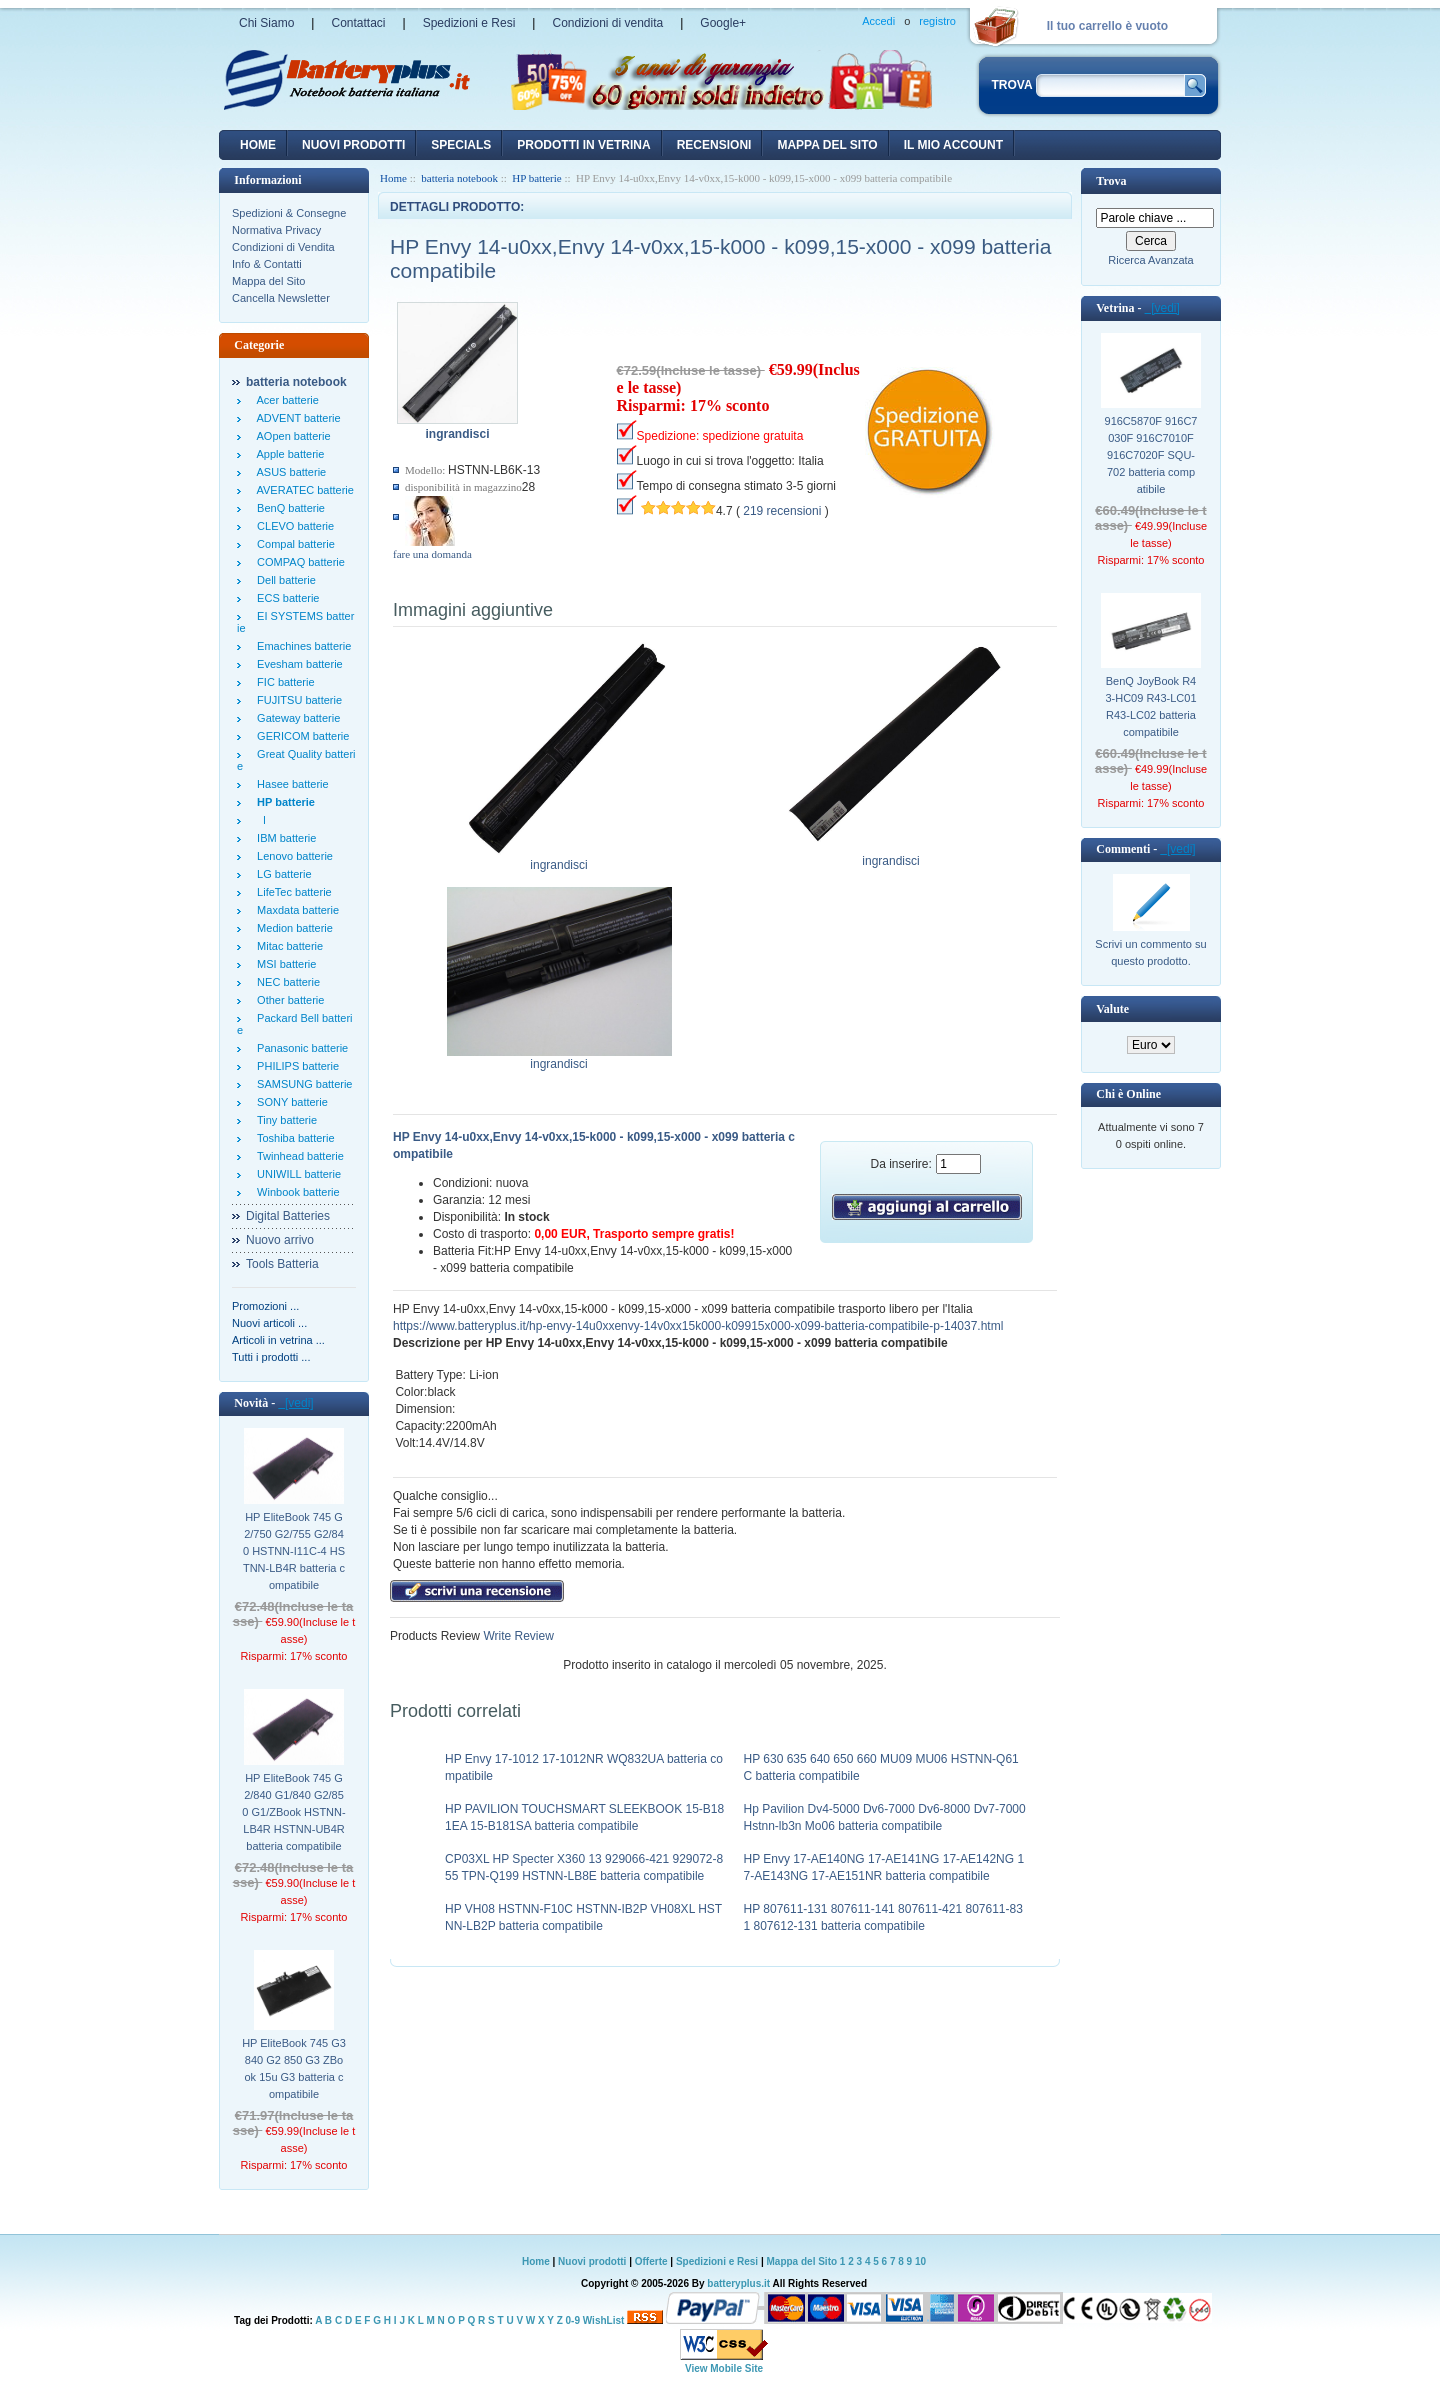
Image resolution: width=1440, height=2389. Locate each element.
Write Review (517, 1636)
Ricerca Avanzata (1150, 260)
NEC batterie (285, 982)
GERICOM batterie (300, 736)
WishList (604, 2320)
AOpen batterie (291, 436)
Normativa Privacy (276, 230)
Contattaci (358, 23)
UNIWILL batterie (296, 1174)
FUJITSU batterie (296, 700)
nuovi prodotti (353, 145)
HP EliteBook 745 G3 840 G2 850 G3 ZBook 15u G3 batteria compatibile (294, 2068)
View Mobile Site (724, 2368)
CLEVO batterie (292, 526)
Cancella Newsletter (281, 298)
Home (258, 145)
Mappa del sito (827, 145)
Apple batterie (287, 454)
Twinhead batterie (297, 1156)
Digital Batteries (288, 1216)
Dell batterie (283, 580)
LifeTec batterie (291, 892)
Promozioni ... (265, 1306)
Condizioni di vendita (607, 23)
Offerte (653, 2261)
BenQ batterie (288, 508)
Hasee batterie (290, 784)
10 (920, 2261)
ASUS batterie (288, 472)
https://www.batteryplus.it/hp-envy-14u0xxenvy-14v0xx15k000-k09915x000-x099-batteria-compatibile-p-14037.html (698, 1326)
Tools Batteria (282, 1264)
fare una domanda (432, 554)
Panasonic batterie (299, 1048)
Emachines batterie (301, 646)
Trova (1111, 181)
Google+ (723, 23)
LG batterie (281, 874)
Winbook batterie (295, 1192)
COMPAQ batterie (298, 562)
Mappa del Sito (268, 281)
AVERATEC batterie (302, 490)
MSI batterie (283, 964)
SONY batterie (289, 1102)
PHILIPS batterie (295, 1066)
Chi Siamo (266, 23)
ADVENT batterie (296, 418)
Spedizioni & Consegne (289, 213)
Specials (461, 145)
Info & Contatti (267, 264)
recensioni (714, 145)
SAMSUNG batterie (301, 1084)
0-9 (573, 2320)
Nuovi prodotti (592, 2261)
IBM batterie (283, 838)
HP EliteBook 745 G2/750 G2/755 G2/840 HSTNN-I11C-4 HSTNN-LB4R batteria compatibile (294, 1551)
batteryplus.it (739, 2283)
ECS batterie (285, 598)
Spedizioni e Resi (469, 23)
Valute (1112, 1009)
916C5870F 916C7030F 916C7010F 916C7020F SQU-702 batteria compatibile (1151, 455)
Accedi (878, 21)
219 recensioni (782, 511)
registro (937, 21)
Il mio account (953, 145)
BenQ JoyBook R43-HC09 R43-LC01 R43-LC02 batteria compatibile (1150, 706)
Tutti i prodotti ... (271, 1357)
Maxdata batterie (295, 910)
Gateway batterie (295, 718)
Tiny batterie (284, 1120)
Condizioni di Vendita (283, 247)
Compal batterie (293, 544)
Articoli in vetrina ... (278, 1340)
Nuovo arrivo (280, 1240)
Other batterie (287, 1000)
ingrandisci (559, 859)
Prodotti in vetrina (583, 145)
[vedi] (295, 1403)
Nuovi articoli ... (269, 1323)
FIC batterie (283, 682)
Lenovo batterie (292, 856)
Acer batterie (285, 400)
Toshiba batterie (293, 1138)
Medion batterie (292, 928)
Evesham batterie (297, 664)
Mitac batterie (287, 946)
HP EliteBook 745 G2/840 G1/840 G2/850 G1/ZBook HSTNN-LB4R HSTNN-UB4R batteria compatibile (293, 1812)
